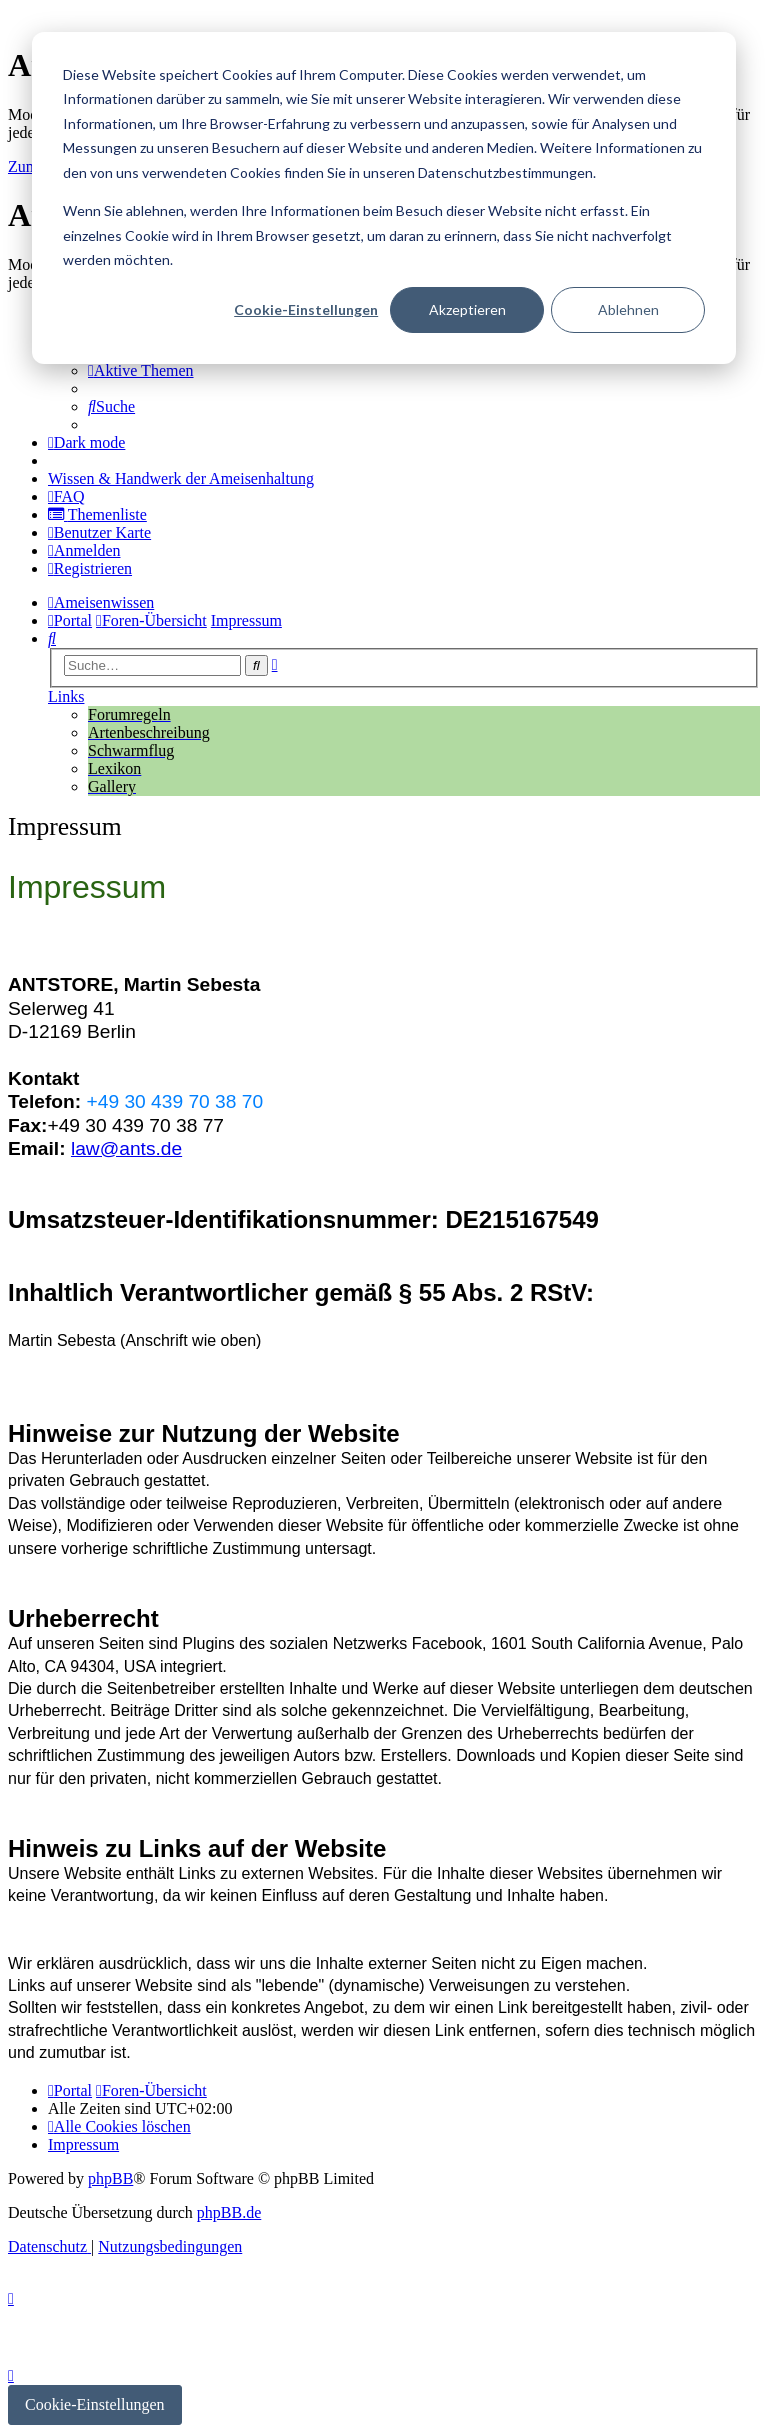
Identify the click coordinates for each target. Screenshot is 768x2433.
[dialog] (384, 198)
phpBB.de (229, 2212)
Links (66, 696)
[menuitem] (141, 370)
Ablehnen (628, 309)
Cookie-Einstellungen (306, 309)
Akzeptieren (467, 309)
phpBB (110, 2178)
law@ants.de (126, 1148)
